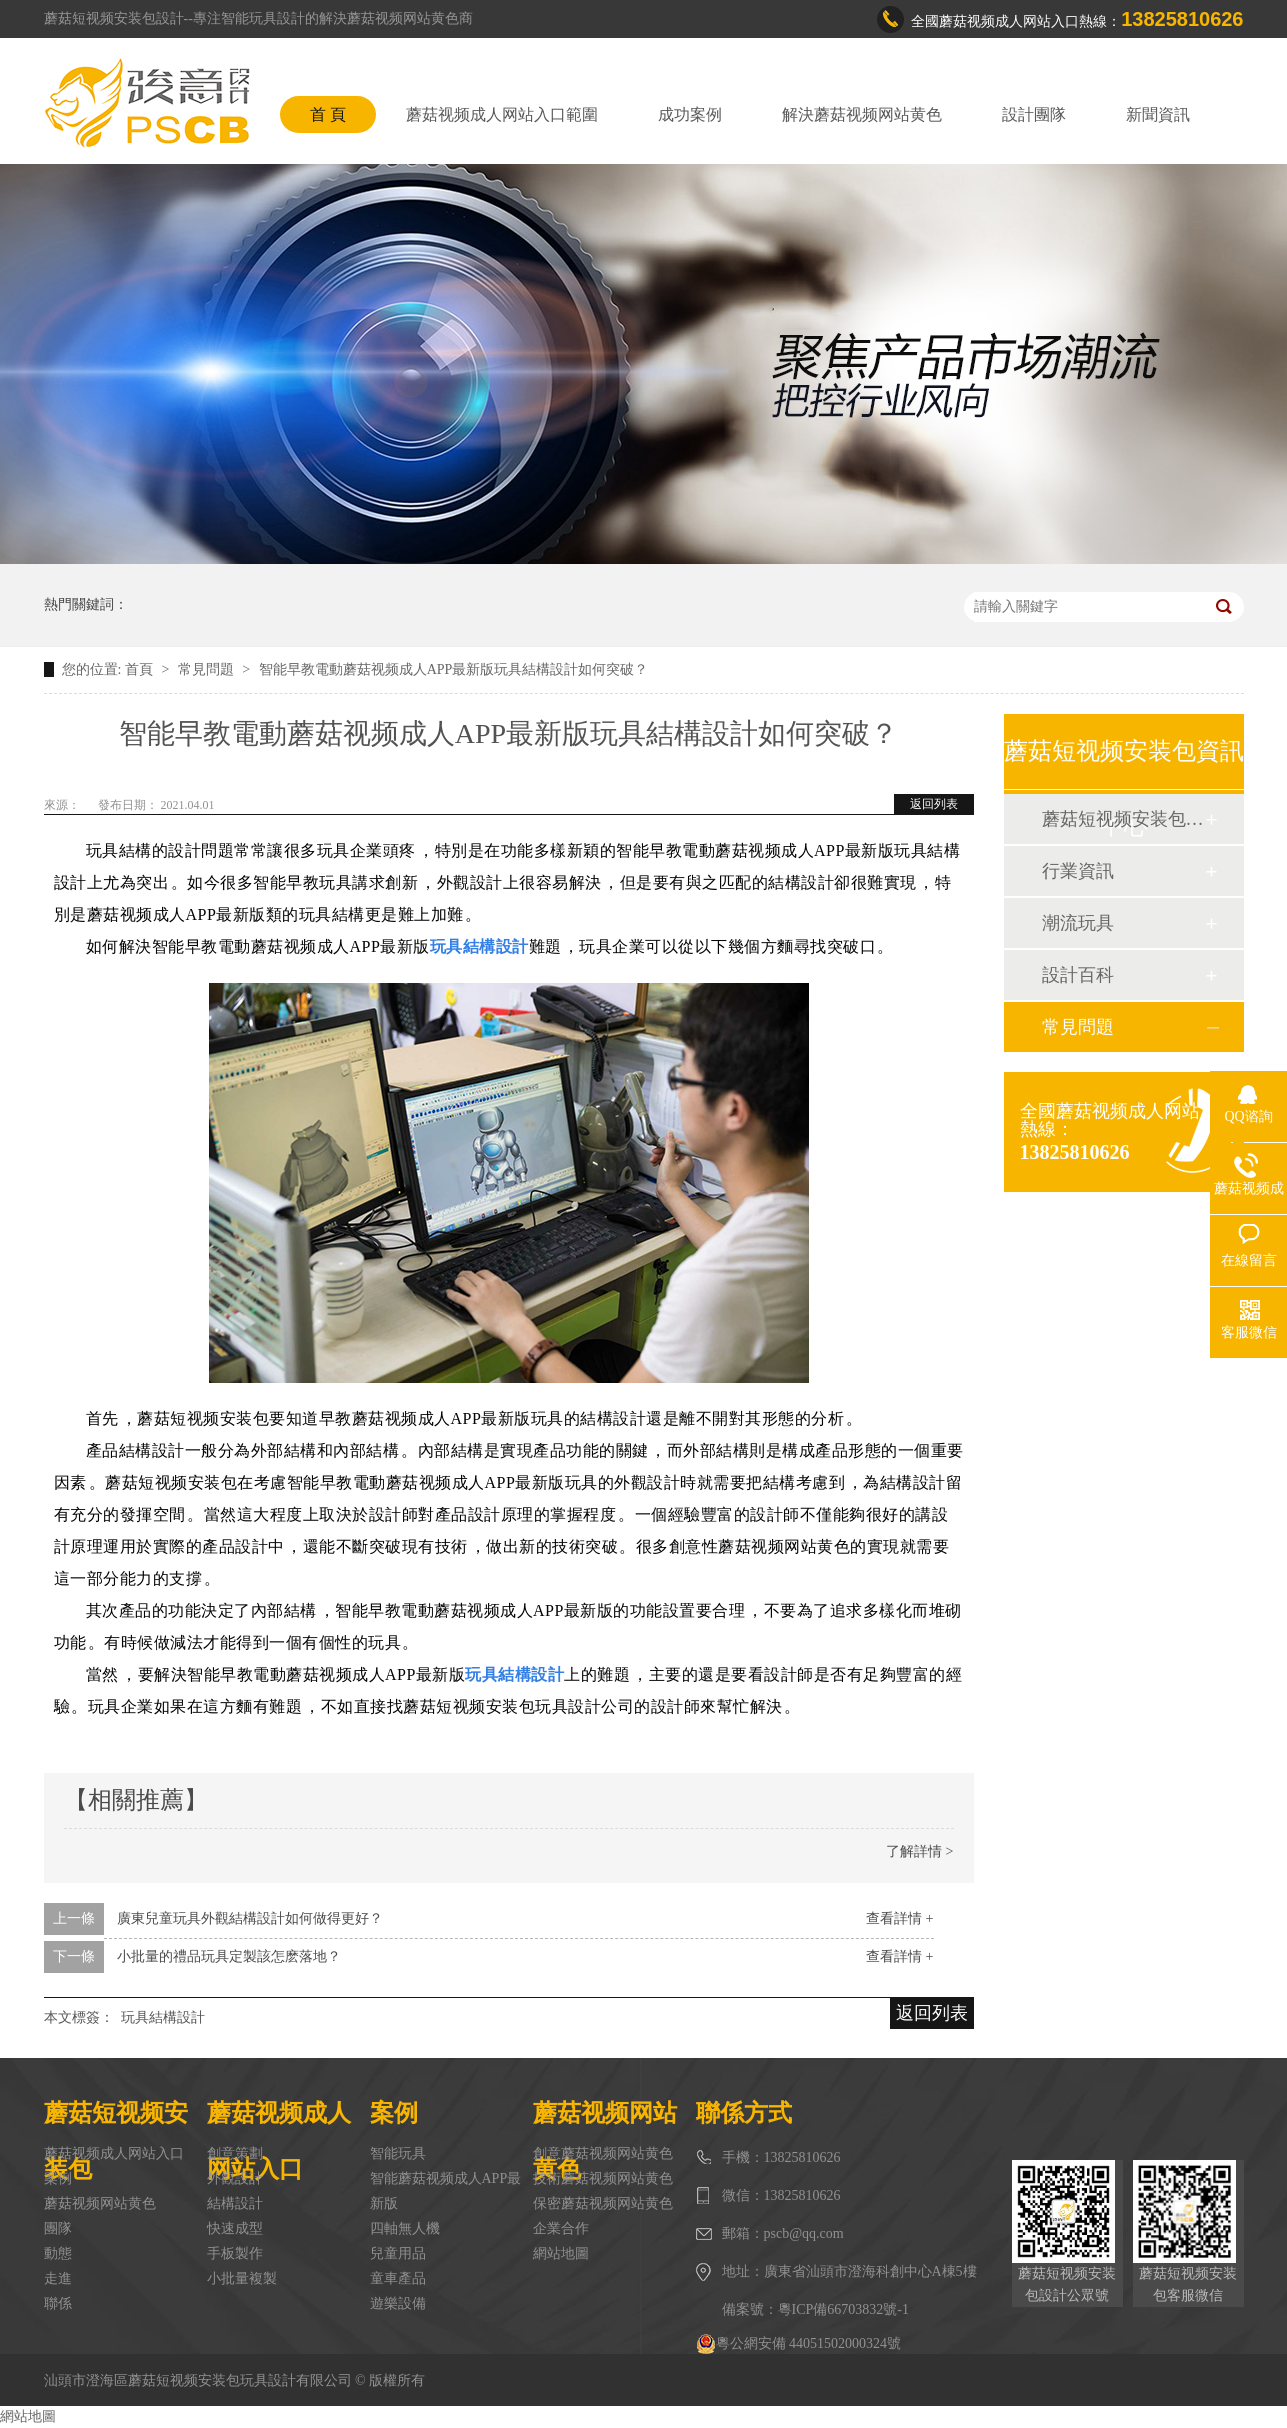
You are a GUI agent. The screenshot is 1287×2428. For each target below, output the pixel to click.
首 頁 (328, 114)
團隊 (58, 2228)
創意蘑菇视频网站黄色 (603, 2153)
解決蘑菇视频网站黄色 (862, 114)
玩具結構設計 (163, 2017)
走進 (58, 2278)
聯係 (58, 2303)
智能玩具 (398, 2153)
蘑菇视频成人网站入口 (114, 2153)
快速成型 (235, 2228)
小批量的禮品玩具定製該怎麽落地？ (229, 1956)
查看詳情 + (899, 1918)
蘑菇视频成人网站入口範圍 (502, 114)
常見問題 (208, 669)
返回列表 (934, 804)
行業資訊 (1078, 871)
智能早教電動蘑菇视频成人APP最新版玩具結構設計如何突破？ (454, 669)
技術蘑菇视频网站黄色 (603, 2178)
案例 (58, 2178)
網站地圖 (561, 2253)
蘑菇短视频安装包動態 (1123, 819)
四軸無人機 (405, 2228)
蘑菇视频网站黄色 (100, 2203)
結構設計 (235, 2203)
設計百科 (1078, 975)
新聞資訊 (1158, 114)
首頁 (141, 669)
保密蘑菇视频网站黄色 (603, 2203)
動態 (58, 2253)
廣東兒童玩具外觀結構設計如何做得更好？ (250, 1918)
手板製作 (235, 2253)
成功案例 (690, 114)
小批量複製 (242, 2278)
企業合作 (561, 2228)
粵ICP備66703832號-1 (843, 2309)
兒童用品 (398, 2253)
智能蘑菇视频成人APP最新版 (446, 2191)
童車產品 (398, 2278)
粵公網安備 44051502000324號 (799, 2344)
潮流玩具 (1078, 923)
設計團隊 (1034, 114)
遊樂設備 (398, 2303)
